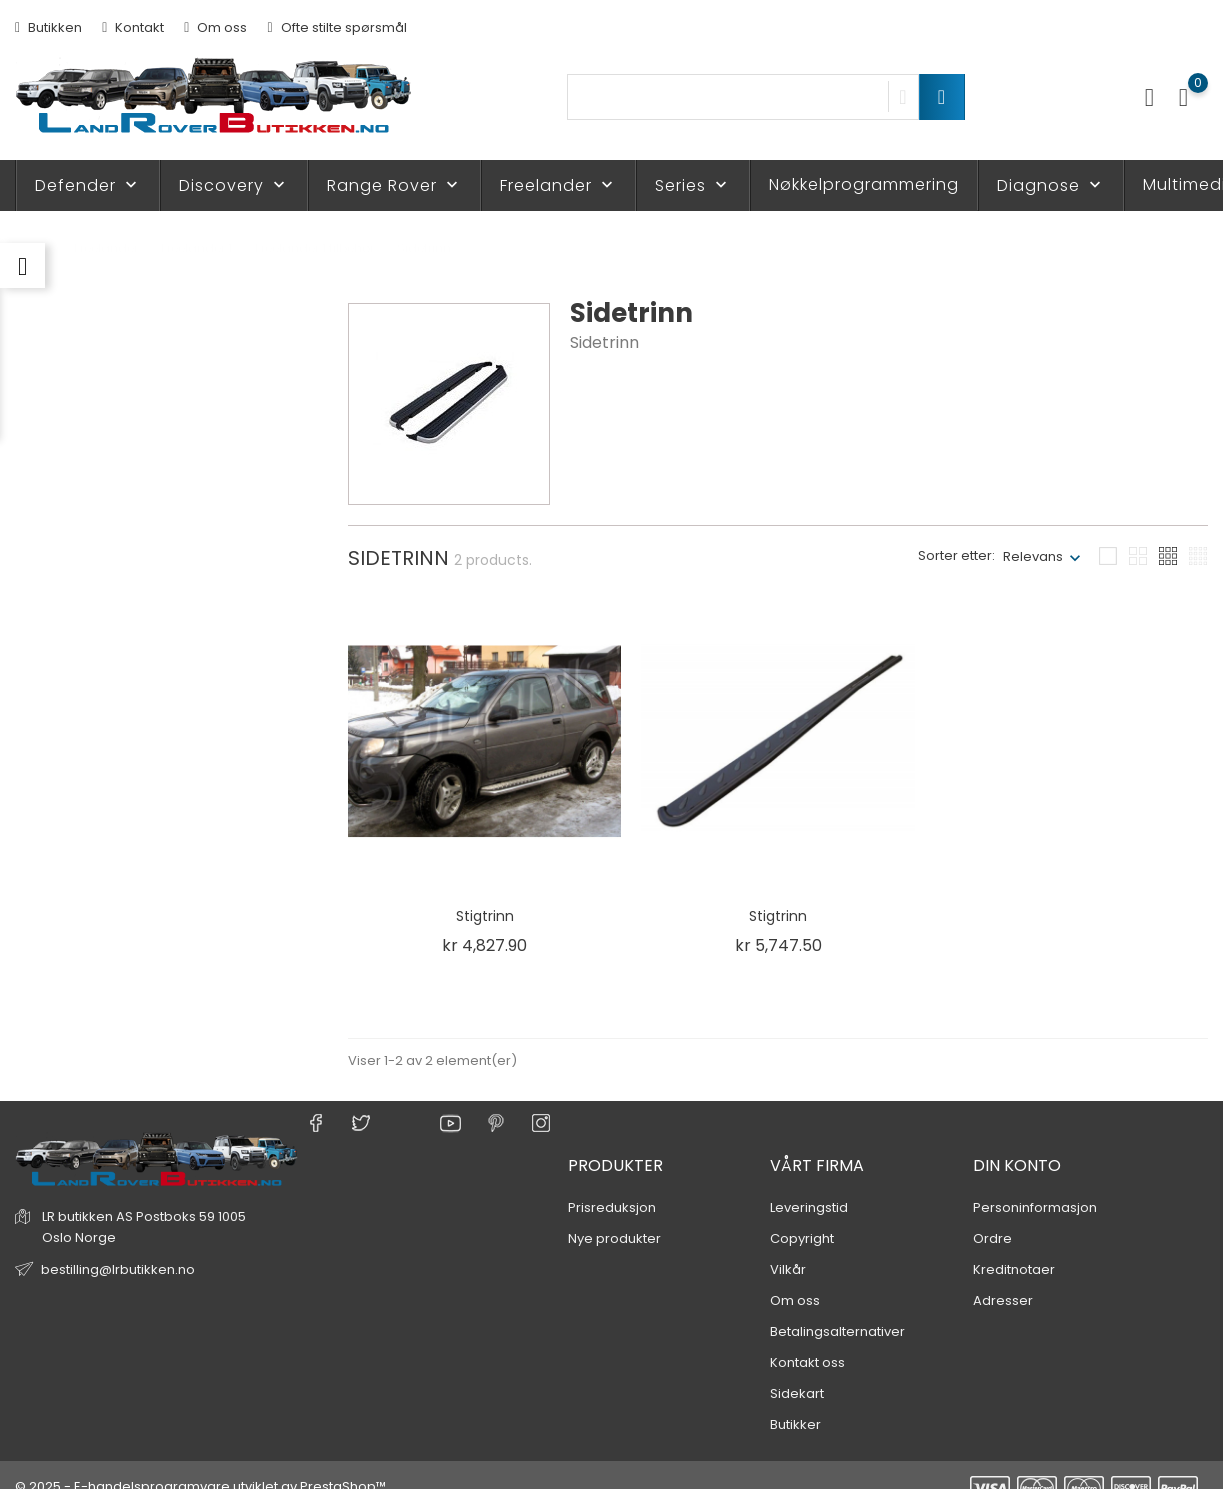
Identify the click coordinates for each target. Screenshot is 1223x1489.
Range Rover (394, 185)
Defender (88, 185)
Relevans (1033, 556)
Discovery (234, 185)
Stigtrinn (485, 916)
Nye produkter (614, 1215)
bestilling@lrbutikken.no (118, 1246)
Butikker (795, 1401)
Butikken (48, 27)
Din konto (1017, 1142)
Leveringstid (809, 1184)
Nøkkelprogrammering (864, 184)
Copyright (802, 1215)
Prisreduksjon (612, 1184)
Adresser (1003, 1277)
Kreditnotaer (1014, 1246)
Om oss (215, 27)
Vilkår (788, 1246)
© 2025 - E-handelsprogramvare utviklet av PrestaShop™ (200, 1463)
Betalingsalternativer (837, 1308)
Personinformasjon (1035, 1184)
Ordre (992, 1215)
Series (693, 185)
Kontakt (133, 27)
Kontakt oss (807, 1339)
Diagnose (1051, 185)
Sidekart (797, 1370)
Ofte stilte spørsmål (336, 27)
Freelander (558, 185)
